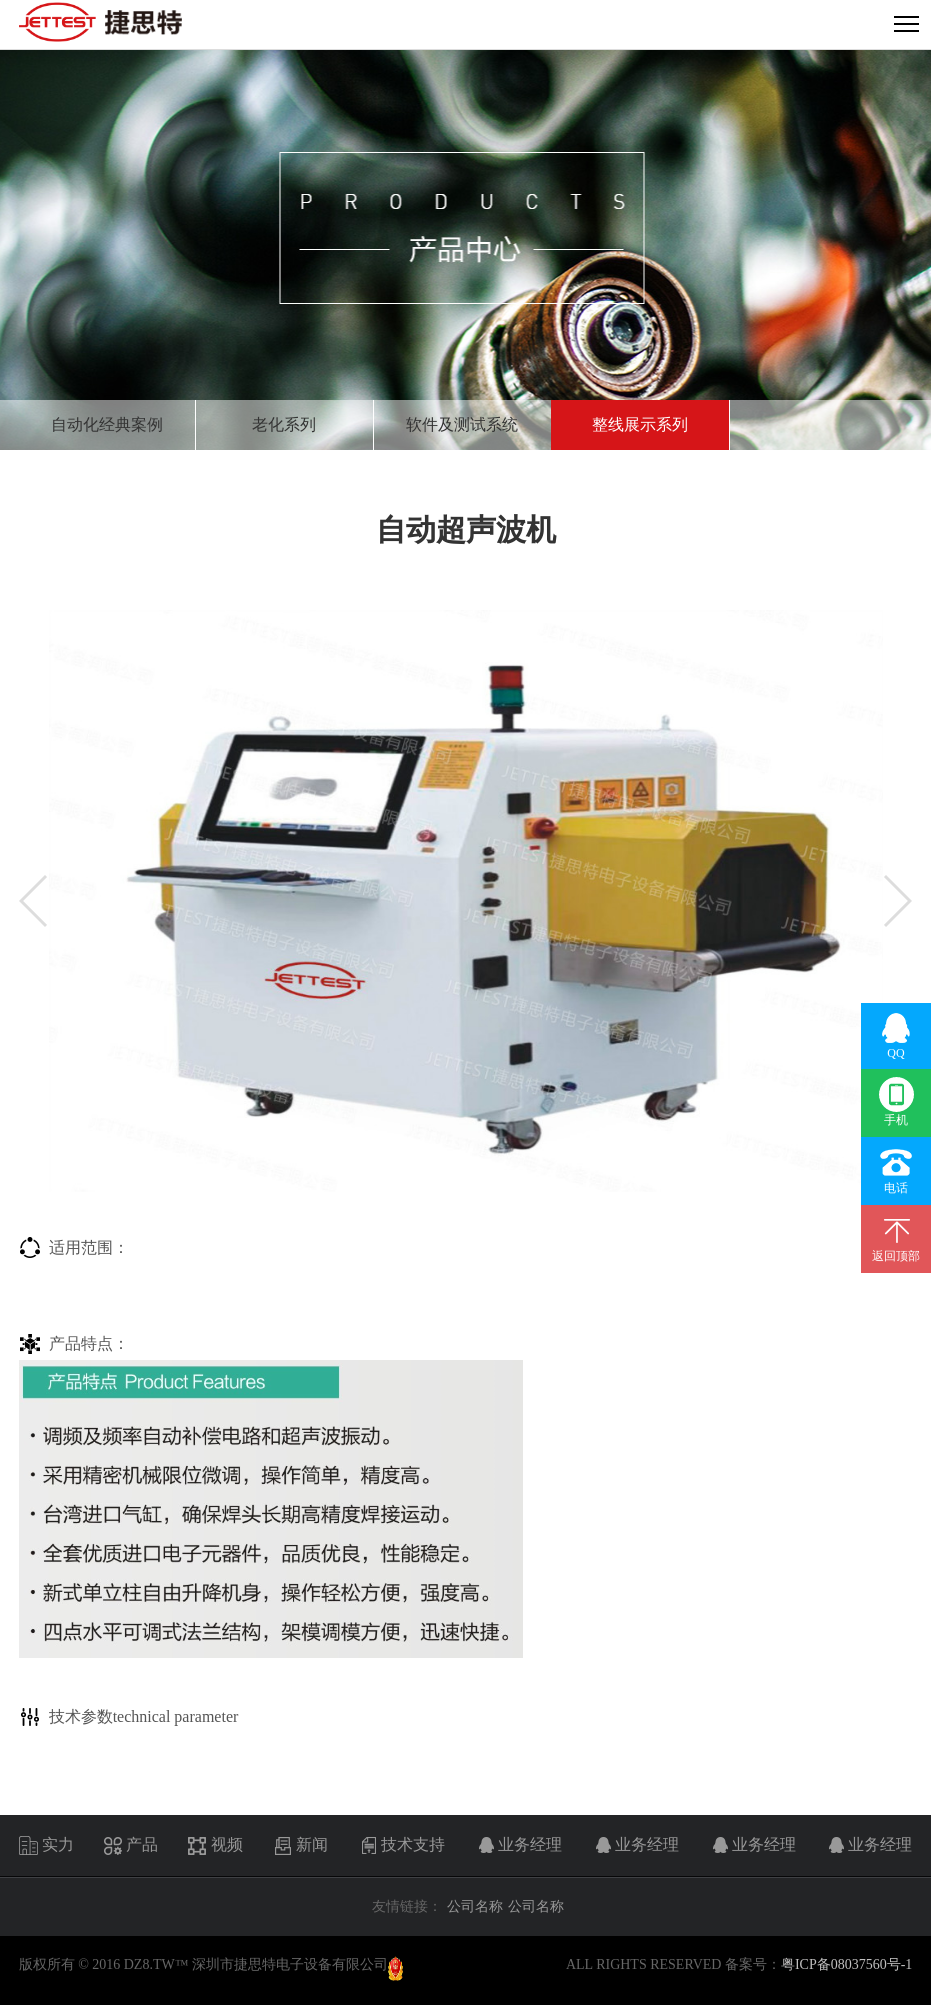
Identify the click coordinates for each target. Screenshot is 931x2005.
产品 (130, 1846)
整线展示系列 (640, 424)
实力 (46, 1846)
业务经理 (518, 1846)
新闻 (300, 1846)
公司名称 (475, 1906)
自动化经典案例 (107, 424)
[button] (33, 901)
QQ (896, 1035)
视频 (215, 1846)
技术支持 (401, 1846)
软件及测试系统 (462, 424)
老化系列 (284, 424)
